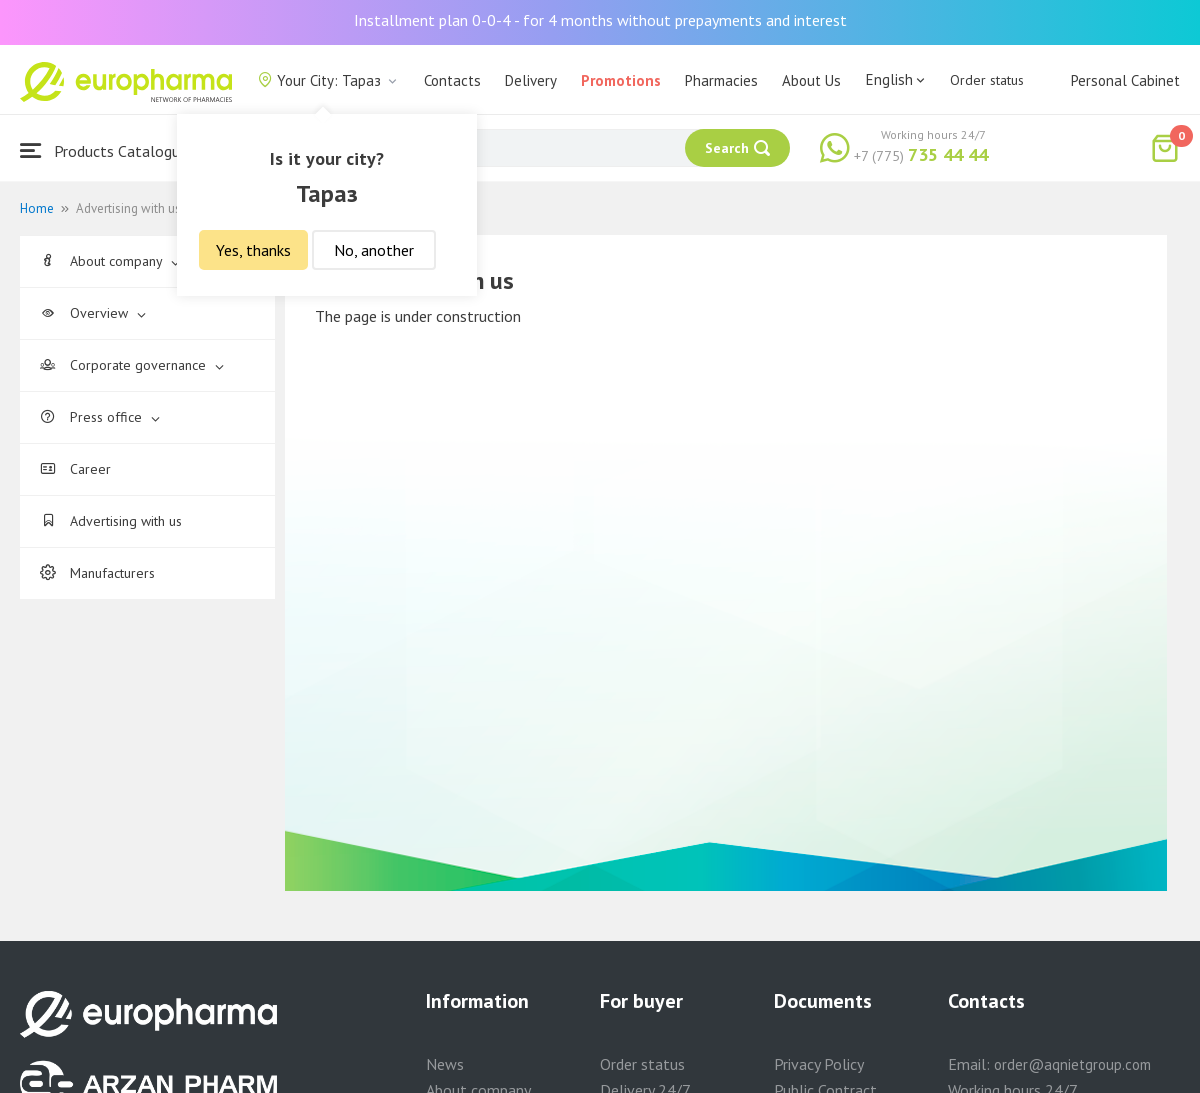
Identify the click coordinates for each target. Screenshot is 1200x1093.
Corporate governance (132, 365)
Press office (100, 417)
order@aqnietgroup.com (1072, 1064)
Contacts (452, 80)
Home (37, 208)
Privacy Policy (819, 1064)
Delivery (531, 80)
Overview (93, 313)
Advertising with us (111, 521)
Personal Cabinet (1125, 80)
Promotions (621, 80)
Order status (987, 80)
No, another (374, 250)
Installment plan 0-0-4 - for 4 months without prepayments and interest (600, 20)
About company (110, 261)
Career (75, 469)
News (445, 1064)
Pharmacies (721, 80)
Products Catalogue (104, 150)
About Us (811, 80)
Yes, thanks (253, 250)
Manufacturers (97, 573)
